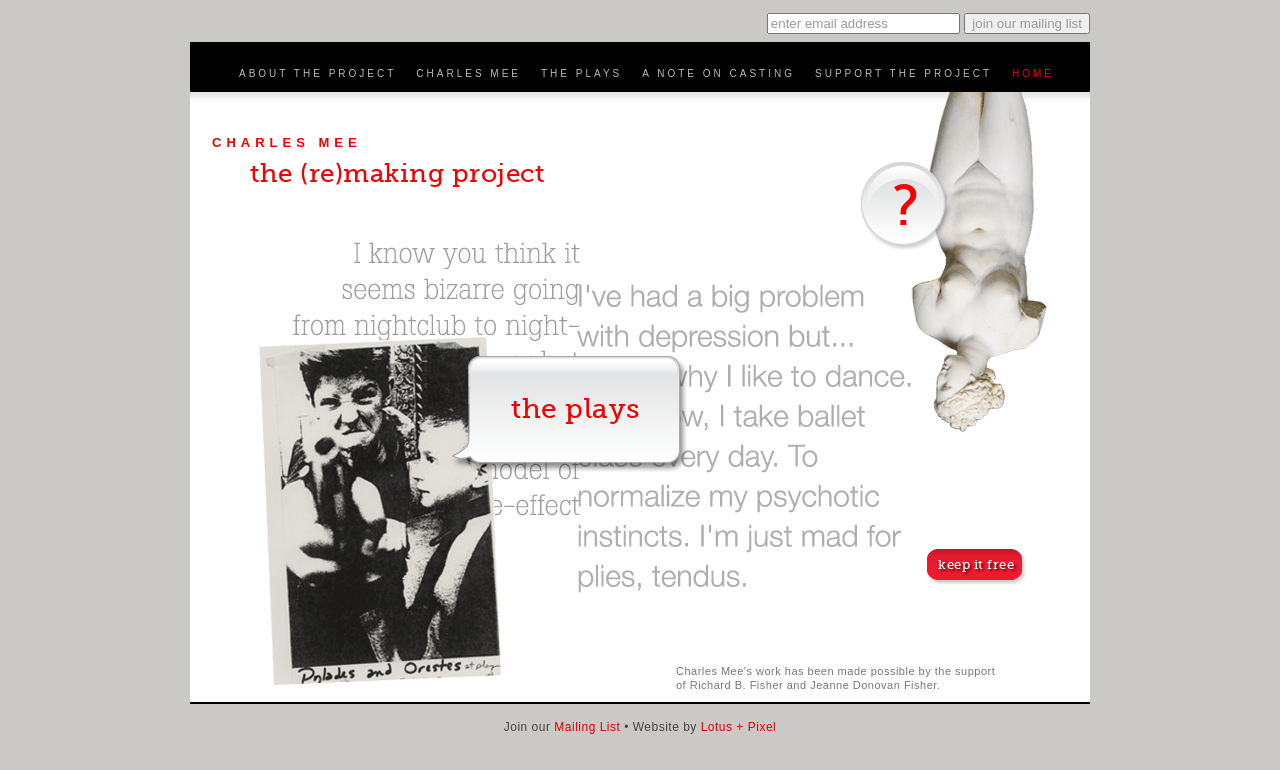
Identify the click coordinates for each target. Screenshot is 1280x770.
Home (1033, 73)
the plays (575, 409)
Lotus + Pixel (736, 727)
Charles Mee (468, 73)
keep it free (976, 564)
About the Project (317, 73)
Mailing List (587, 727)
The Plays (581, 73)
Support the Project (903, 73)
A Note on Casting (718, 73)
